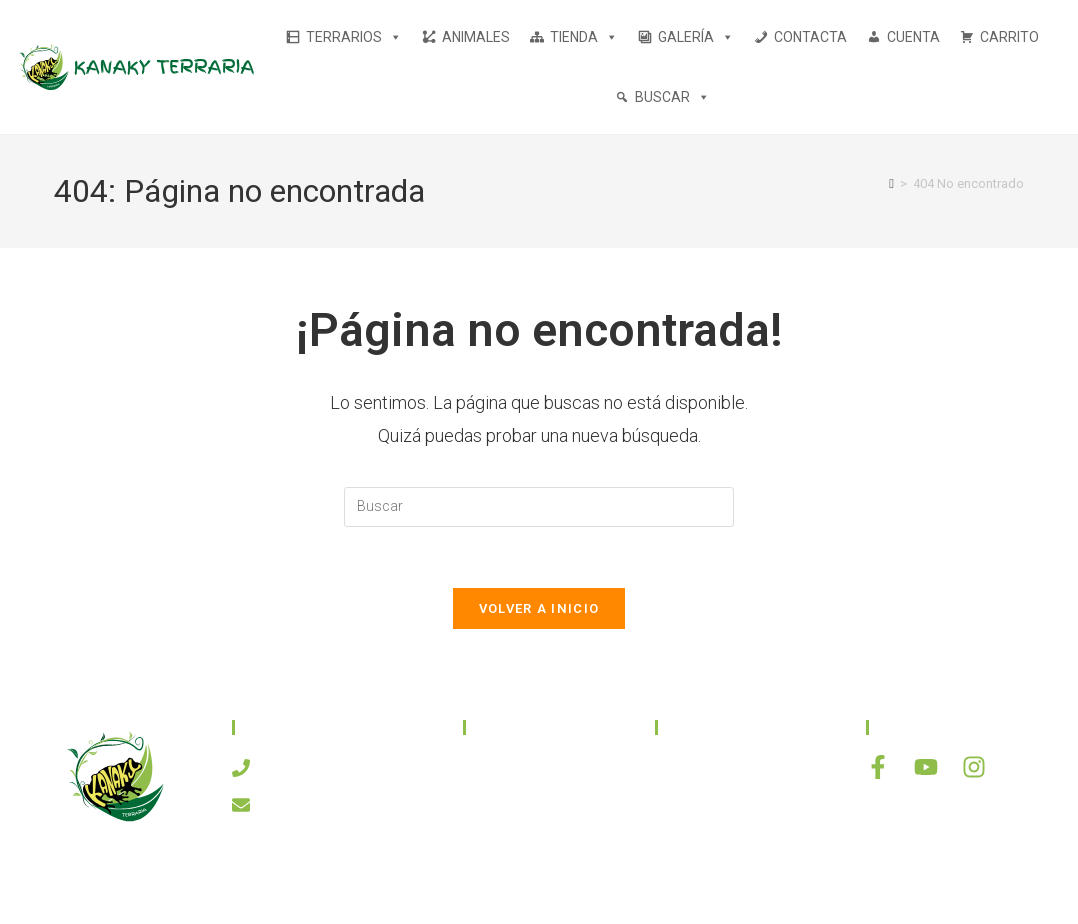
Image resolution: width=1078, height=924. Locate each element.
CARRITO (1009, 37)
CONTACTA (810, 37)
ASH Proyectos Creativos (670, 887)
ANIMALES (476, 37)
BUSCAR (672, 97)
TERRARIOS (354, 37)
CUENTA (913, 37)
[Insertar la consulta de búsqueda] (539, 507)
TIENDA (584, 37)
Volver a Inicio (539, 608)
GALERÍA (696, 37)
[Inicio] (891, 183)
